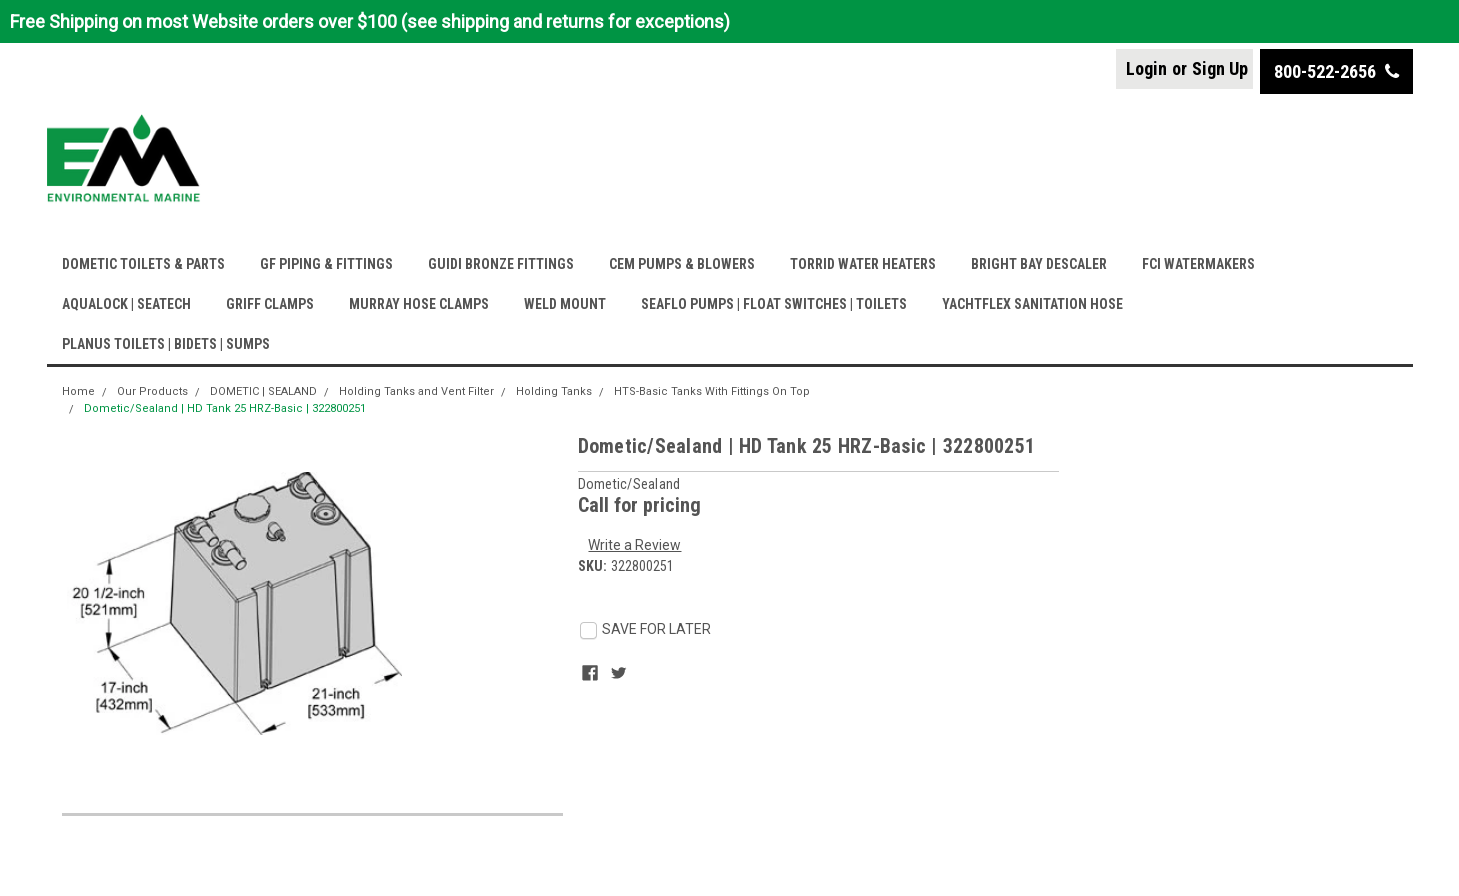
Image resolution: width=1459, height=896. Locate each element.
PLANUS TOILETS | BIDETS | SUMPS (166, 344)
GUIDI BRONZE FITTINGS (501, 264)
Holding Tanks (554, 391)
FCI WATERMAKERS (1198, 264)
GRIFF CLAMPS (270, 304)
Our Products (152, 391)
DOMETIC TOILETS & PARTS (143, 264)
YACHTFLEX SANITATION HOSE (1032, 304)
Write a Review (634, 545)
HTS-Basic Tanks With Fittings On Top (712, 391)
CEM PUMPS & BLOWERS (682, 264)
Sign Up (1220, 68)
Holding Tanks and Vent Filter (416, 391)
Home (78, 391)
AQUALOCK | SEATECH (126, 304)
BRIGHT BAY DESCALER (1039, 264)
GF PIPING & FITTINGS (326, 264)
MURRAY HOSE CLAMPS (419, 304)
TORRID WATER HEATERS (863, 264)
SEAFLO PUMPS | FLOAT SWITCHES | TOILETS (774, 304)
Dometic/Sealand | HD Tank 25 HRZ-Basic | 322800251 (225, 408)
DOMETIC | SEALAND (263, 391)
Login (1146, 68)
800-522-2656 (1336, 71)
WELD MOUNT (565, 304)
